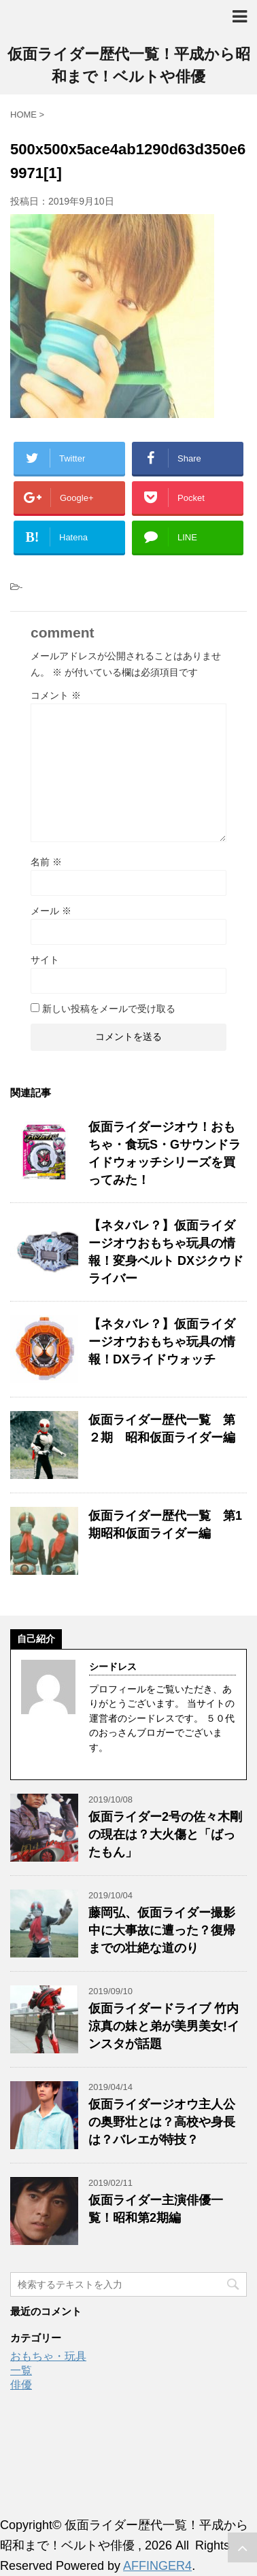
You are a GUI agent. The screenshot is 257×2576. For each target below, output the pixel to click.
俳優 (21, 2384)
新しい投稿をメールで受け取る (108, 1008)
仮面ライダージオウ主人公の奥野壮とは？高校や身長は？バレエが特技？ (161, 2122)
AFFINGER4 (157, 2566)
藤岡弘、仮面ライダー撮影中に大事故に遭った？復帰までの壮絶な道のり (161, 1930)
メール (51, 910)
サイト (45, 959)
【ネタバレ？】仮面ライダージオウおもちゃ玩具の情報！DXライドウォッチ (161, 1341)
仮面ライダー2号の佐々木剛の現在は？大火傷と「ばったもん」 (165, 1834)
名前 (46, 861)
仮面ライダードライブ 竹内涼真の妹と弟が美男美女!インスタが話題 (163, 2026)
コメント (56, 695)
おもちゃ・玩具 (48, 2356)
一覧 (21, 2370)
